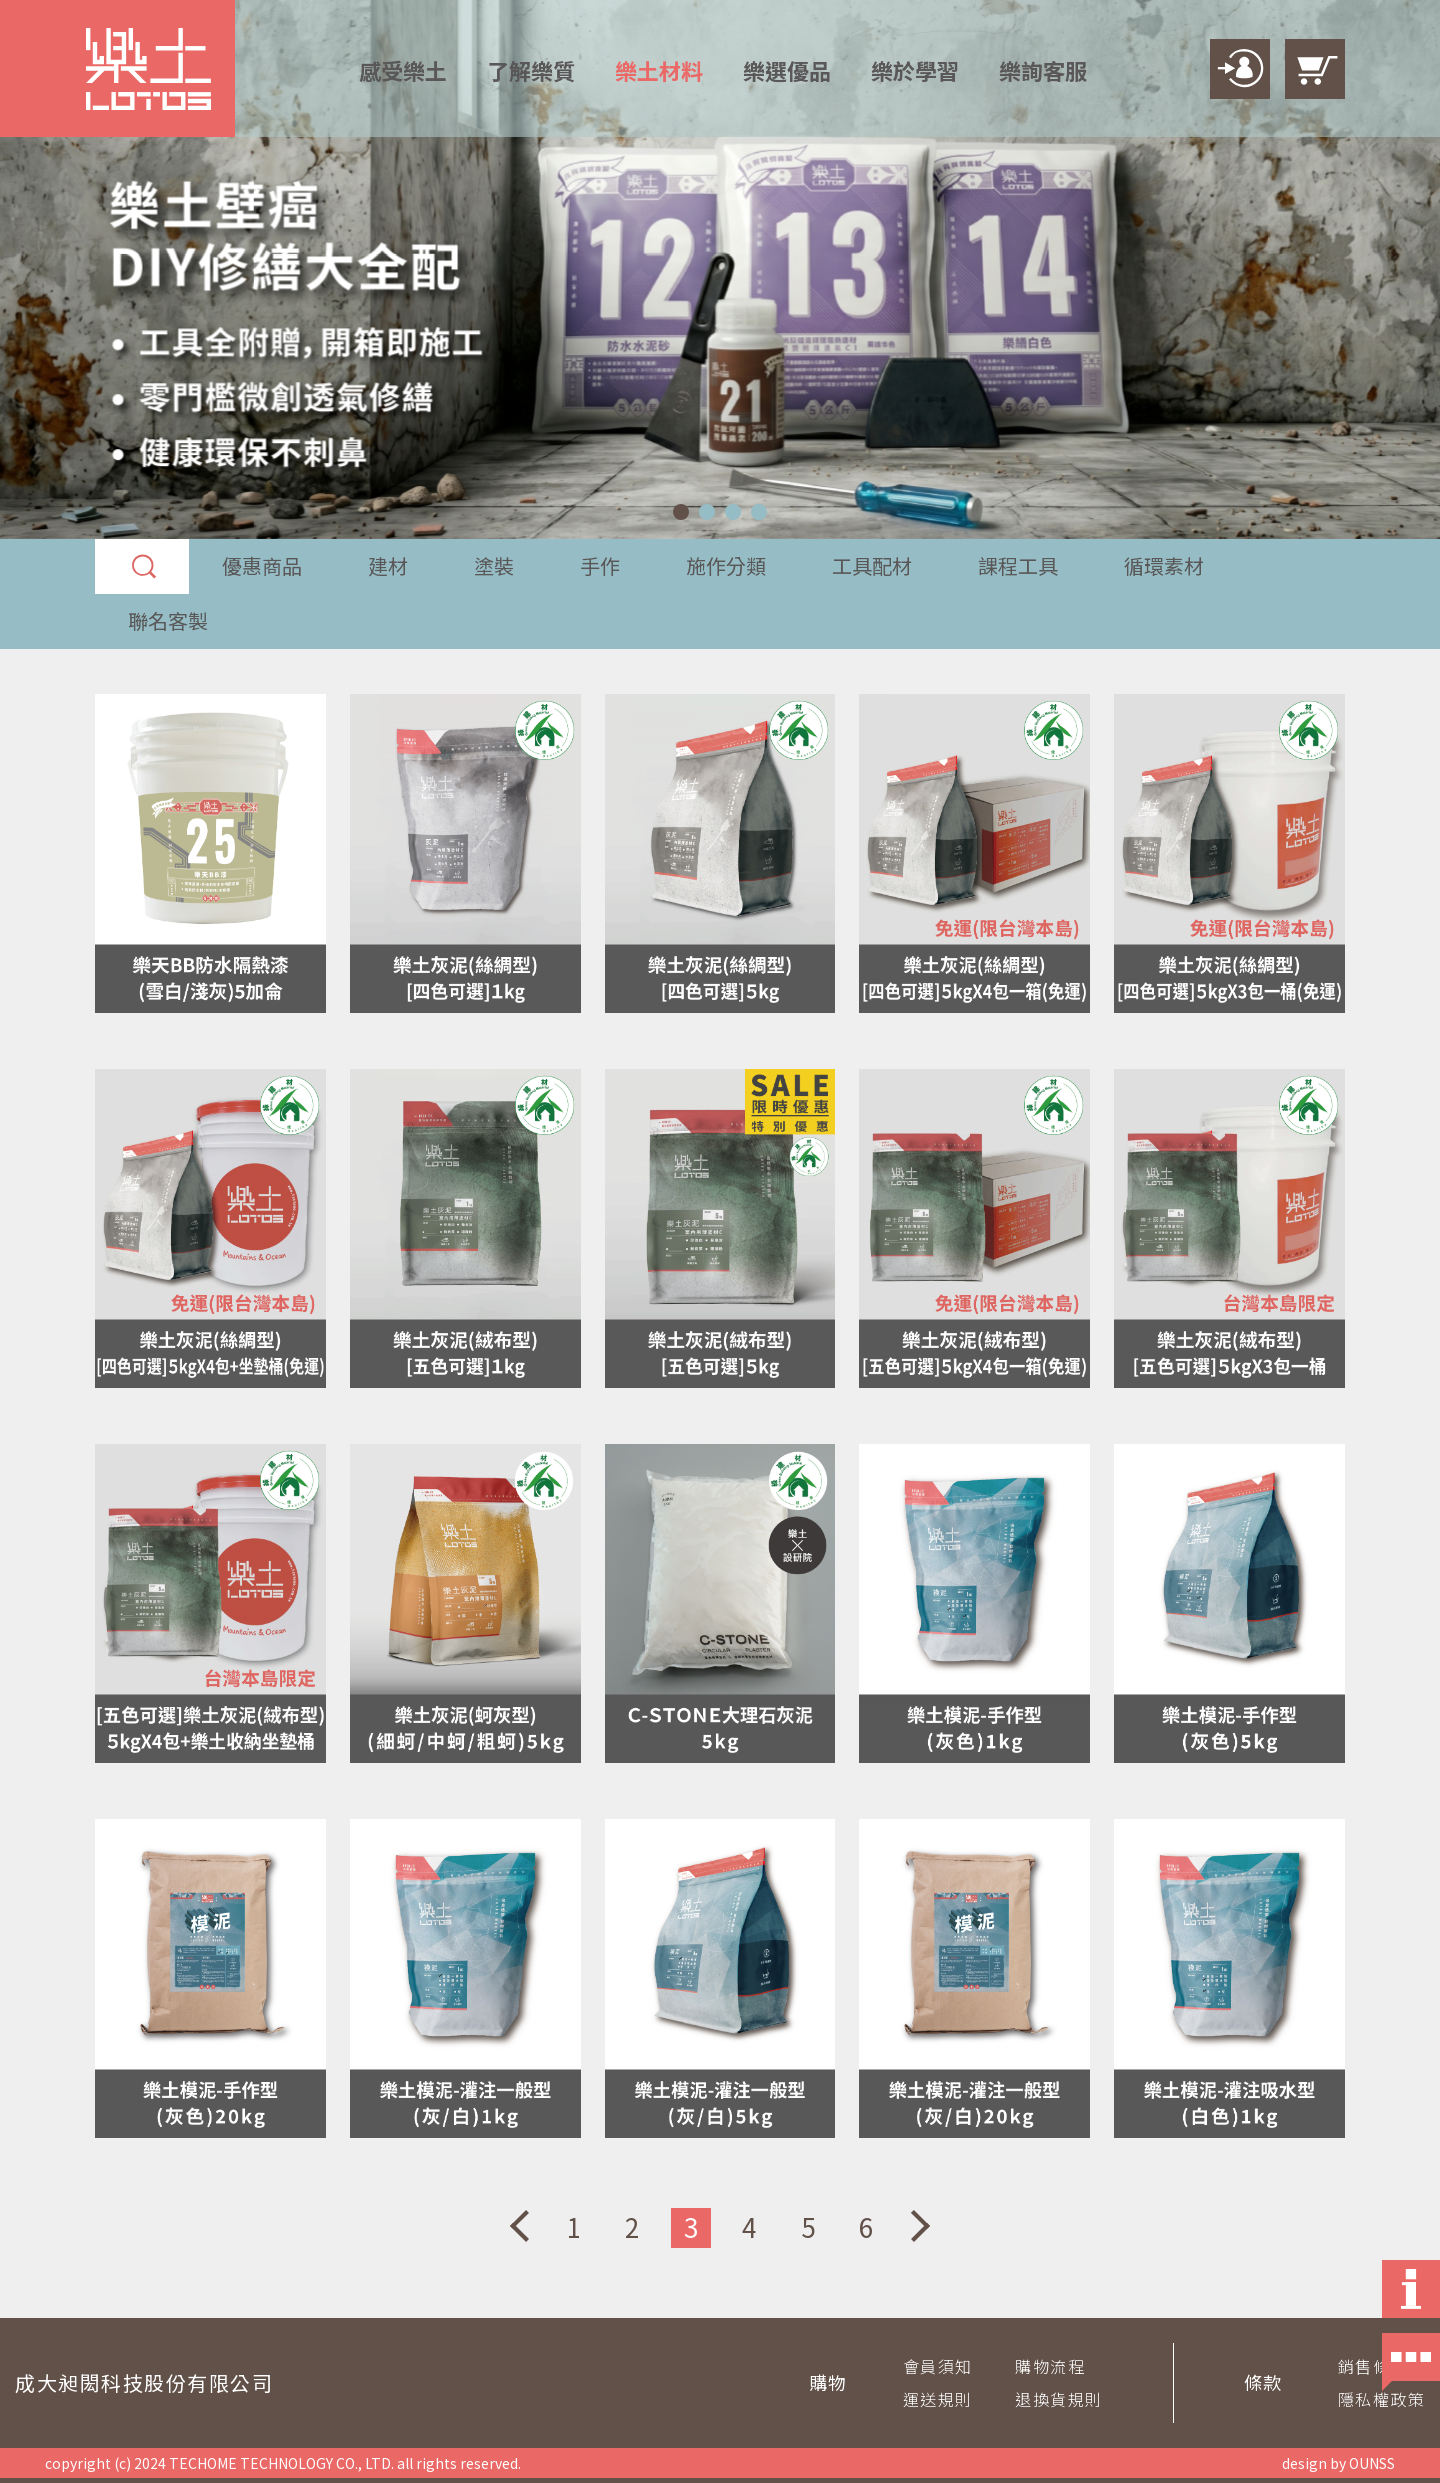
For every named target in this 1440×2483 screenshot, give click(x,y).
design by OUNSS (1338, 2463)
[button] (681, 512)
